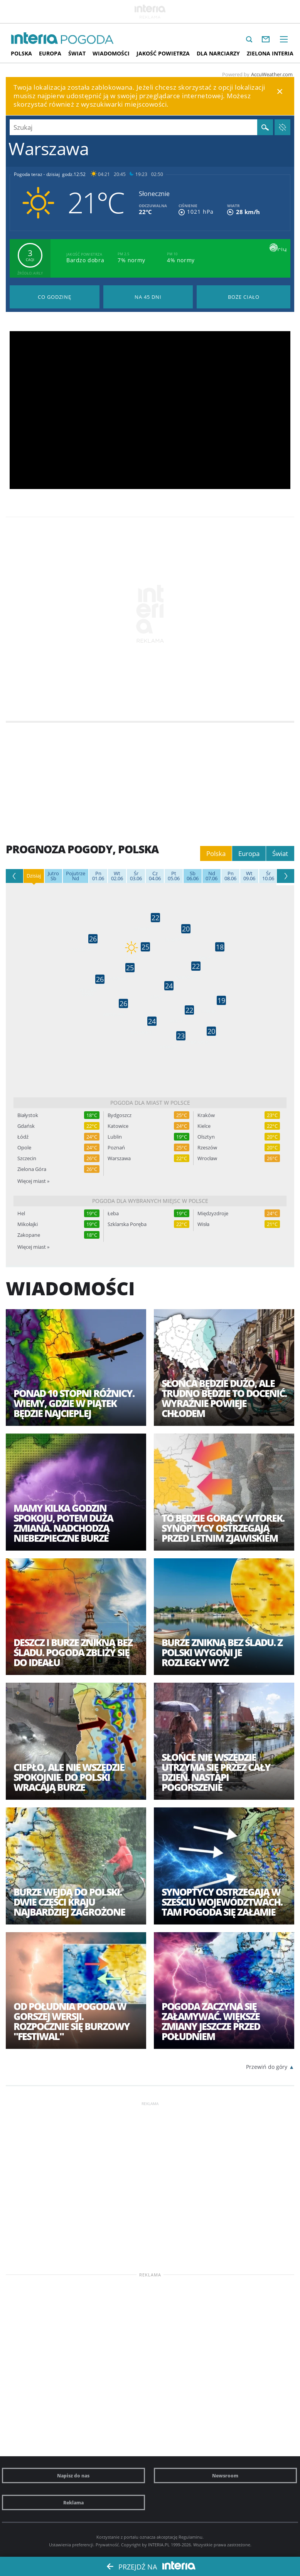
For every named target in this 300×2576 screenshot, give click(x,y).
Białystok (27, 1115)
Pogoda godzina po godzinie (54, 296)
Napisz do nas (73, 2475)
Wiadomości (111, 53)
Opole (24, 1148)
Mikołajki (27, 1224)
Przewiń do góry (266, 2066)
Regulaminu (190, 2537)
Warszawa (119, 1158)
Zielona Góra (31, 1169)
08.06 (230, 876)
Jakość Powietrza (163, 53)
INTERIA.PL (159, 2545)
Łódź (23, 1137)
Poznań (116, 1148)
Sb (53, 876)
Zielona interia (270, 53)
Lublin (115, 1137)
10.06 (268, 876)
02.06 (117, 876)
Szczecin (26, 1158)
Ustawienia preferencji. (71, 2545)
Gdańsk (26, 1126)
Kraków (206, 1115)
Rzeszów (207, 1148)
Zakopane (28, 1235)
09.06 (249, 876)
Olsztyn (206, 1137)
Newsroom (225, 2475)
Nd (75, 876)
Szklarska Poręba (127, 1224)
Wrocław (207, 1158)
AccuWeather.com (272, 74)
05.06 (174, 876)
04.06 (155, 876)
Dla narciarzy (218, 53)
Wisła (203, 1224)
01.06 (98, 876)
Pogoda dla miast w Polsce (150, 1102)
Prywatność (107, 2545)
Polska (21, 53)
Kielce (204, 1126)
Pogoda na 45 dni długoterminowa (148, 296)
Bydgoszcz (119, 1115)
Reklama (73, 2502)
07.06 (211, 876)
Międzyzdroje (212, 1213)
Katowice (118, 1126)
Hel (21, 1213)
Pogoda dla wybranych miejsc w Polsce (150, 1200)
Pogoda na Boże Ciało (243, 296)
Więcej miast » (33, 1180)
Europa (50, 53)
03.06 (136, 876)
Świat (77, 53)
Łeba (113, 1213)
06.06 (193, 876)
